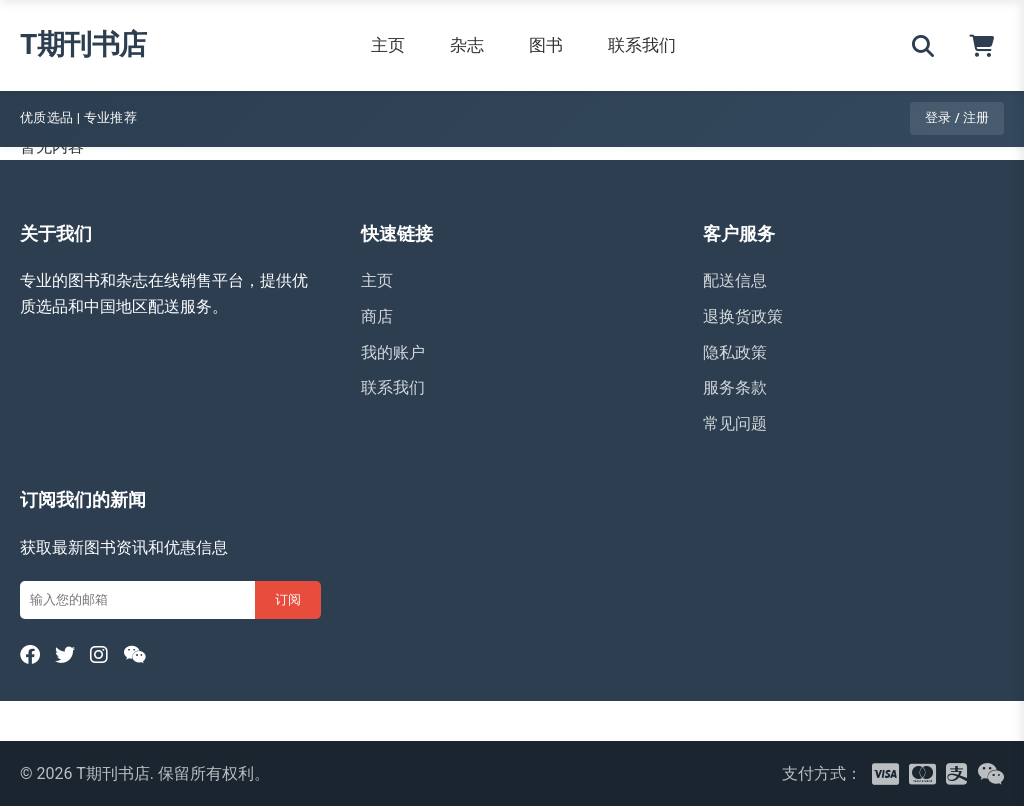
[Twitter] (65, 655)
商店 (377, 316)
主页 (388, 45)
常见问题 (735, 423)
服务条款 (735, 387)
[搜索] (923, 46)
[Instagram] (99, 655)
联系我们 (642, 45)
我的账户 (393, 352)
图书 (546, 45)
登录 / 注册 (957, 117)
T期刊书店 (83, 44)
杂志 (467, 45)
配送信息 (735, 280)
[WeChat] (134, 655)
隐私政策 (735, 352)
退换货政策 (743, 316)
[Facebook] (30, 655)
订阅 (288, 599)
